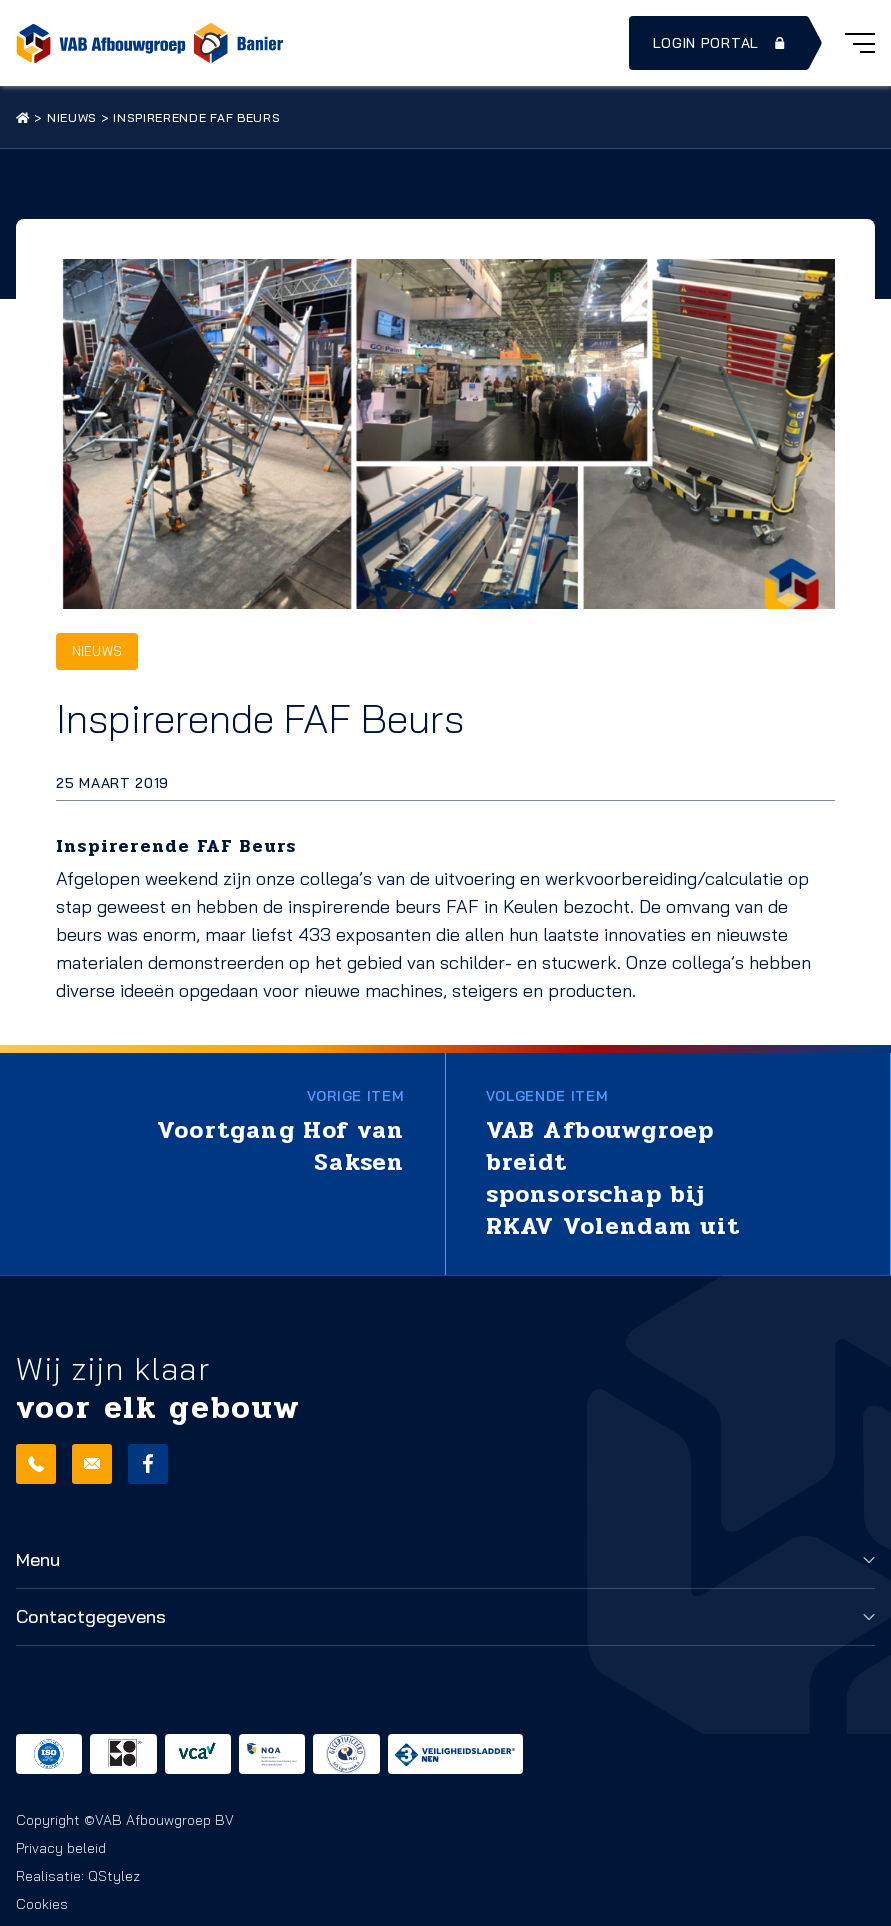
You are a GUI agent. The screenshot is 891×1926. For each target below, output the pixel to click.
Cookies (42, 1904)
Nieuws (72, 117)
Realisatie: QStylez (78, 1876)
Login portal (721, 43)
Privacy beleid (61, 1848)
